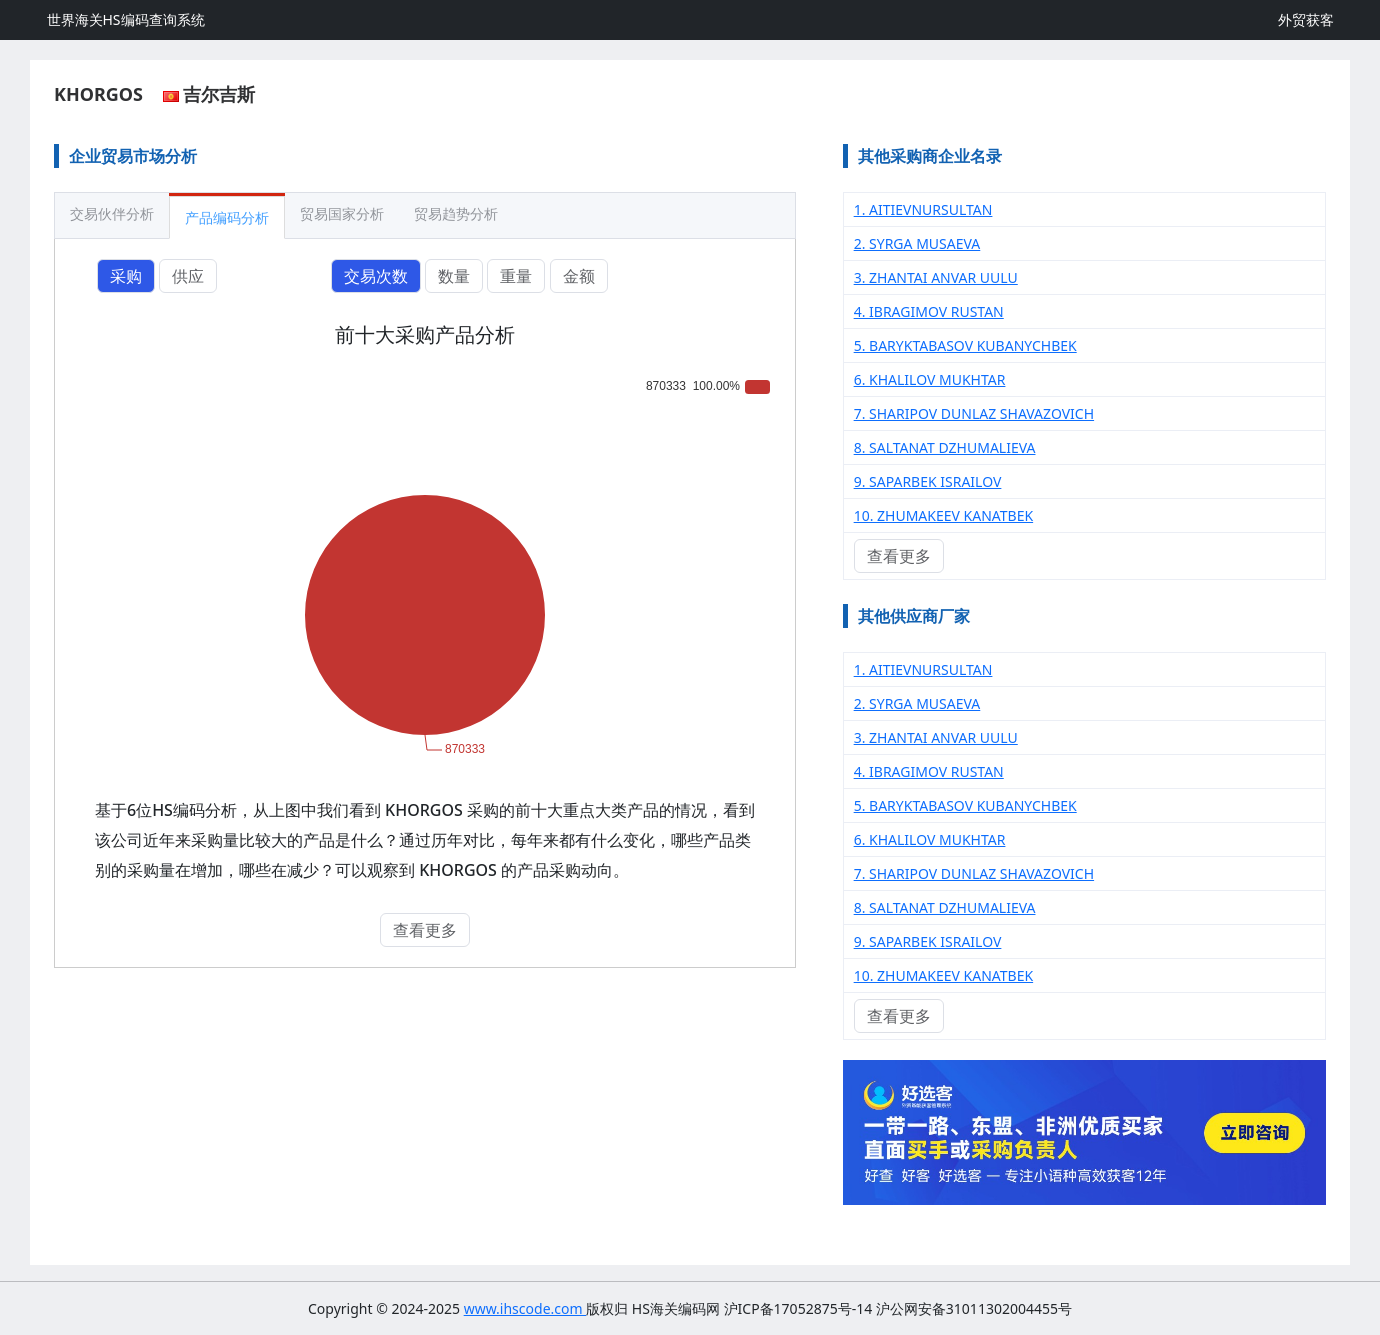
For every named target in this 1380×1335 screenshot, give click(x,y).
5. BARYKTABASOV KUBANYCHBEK (965, 345)
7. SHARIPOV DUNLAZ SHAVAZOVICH (974, 413)
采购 (126, 276)
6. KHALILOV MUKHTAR (930, 379)
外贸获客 (1306, 19)
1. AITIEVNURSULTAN (923, 209)
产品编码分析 (227, 217)
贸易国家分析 (342, 213)
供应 (188, 276)
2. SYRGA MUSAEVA (917, 243)
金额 (579, 276)
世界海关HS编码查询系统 (126, 19)
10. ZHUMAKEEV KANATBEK (944, 515)
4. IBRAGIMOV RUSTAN (929, 311)
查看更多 (425, 930)
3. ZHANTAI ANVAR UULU (936, 277)
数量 (454, 276)
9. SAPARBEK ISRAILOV (928, 481)
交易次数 (376, 276)
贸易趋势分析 (456, 213)
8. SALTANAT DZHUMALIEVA (945, 447)
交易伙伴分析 (112, 213)
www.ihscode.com (525, 1308)
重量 (516, 276)
